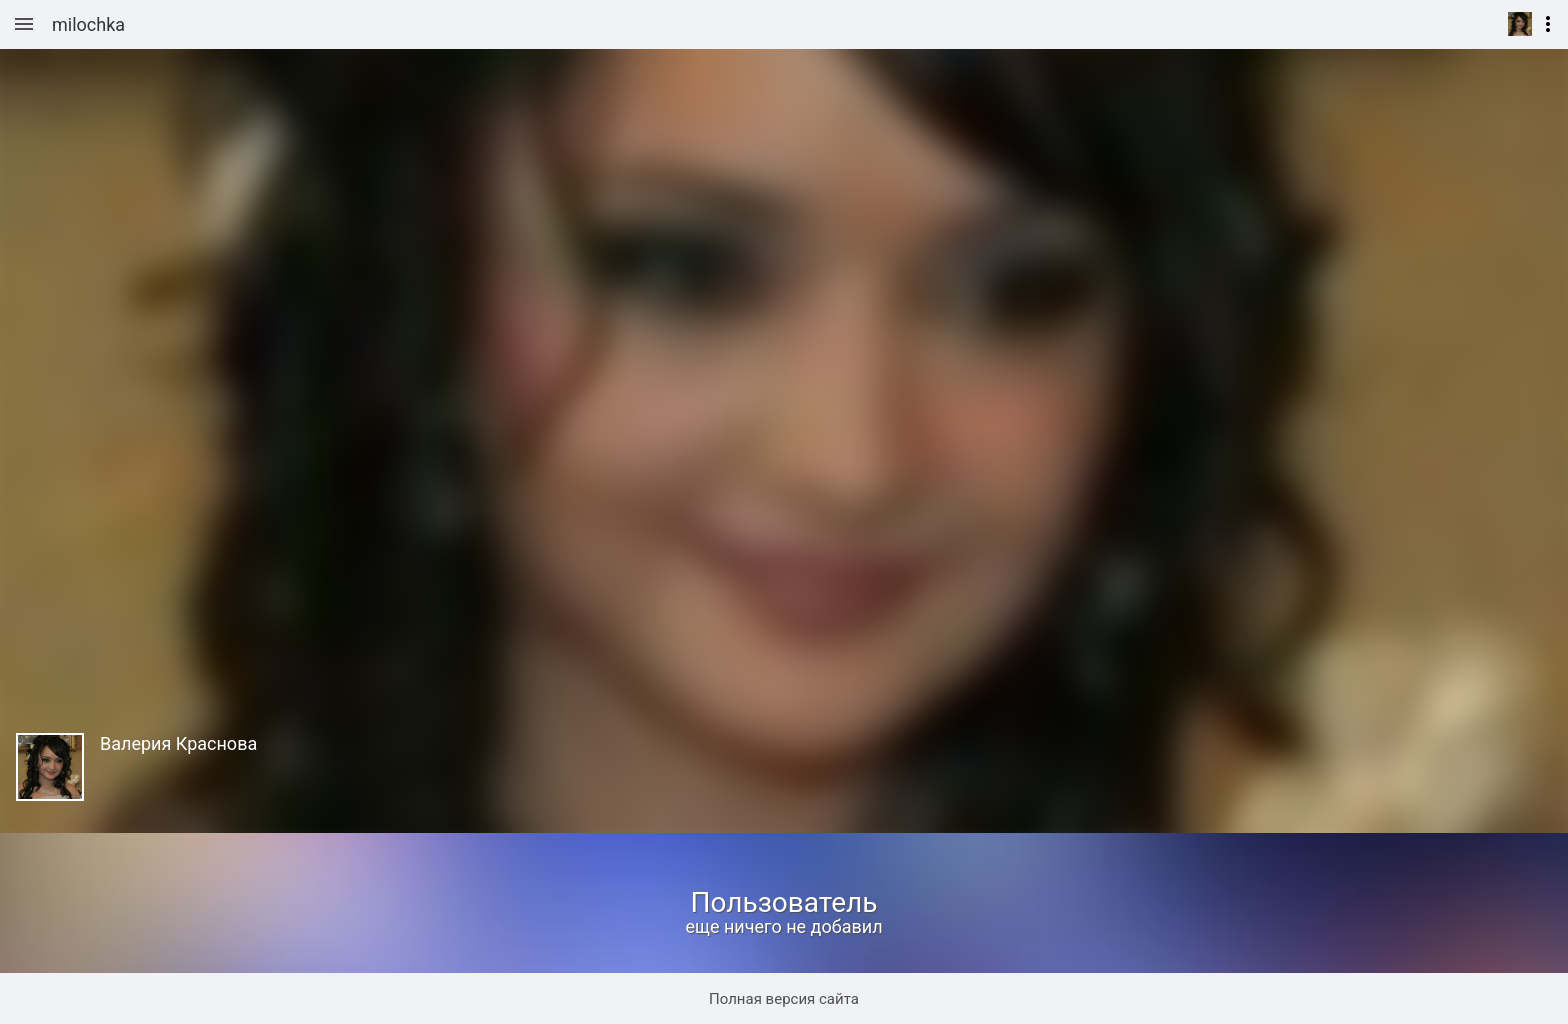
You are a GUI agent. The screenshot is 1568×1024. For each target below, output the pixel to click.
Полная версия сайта (784, 999)
